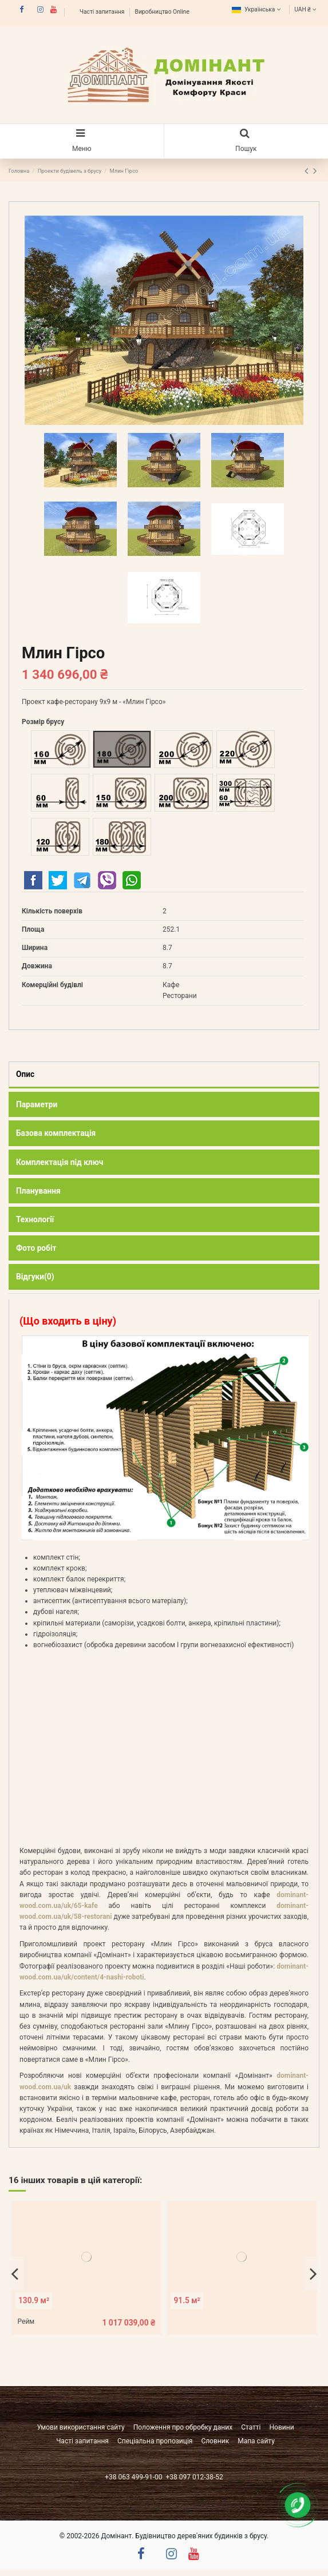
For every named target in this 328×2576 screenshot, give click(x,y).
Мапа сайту (256, 2441)
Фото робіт (36, 1248)
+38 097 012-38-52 (194, 2477)
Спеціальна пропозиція (154, 2441)
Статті (250, 2427)
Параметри (36, 1104)
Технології (35, 1219)
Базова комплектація (56, 1133)
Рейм (26, 2321)
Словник (215, 2441)
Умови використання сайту (80, 2427)
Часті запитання (103, 11)
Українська (258, 9)
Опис (25, 1074)
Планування (38, 1190)
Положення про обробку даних (183, 2427)
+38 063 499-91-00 (134, 2477)
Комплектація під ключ (59, 1162)
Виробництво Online (162, 11)
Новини (282, 2427)
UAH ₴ (306, 9)
